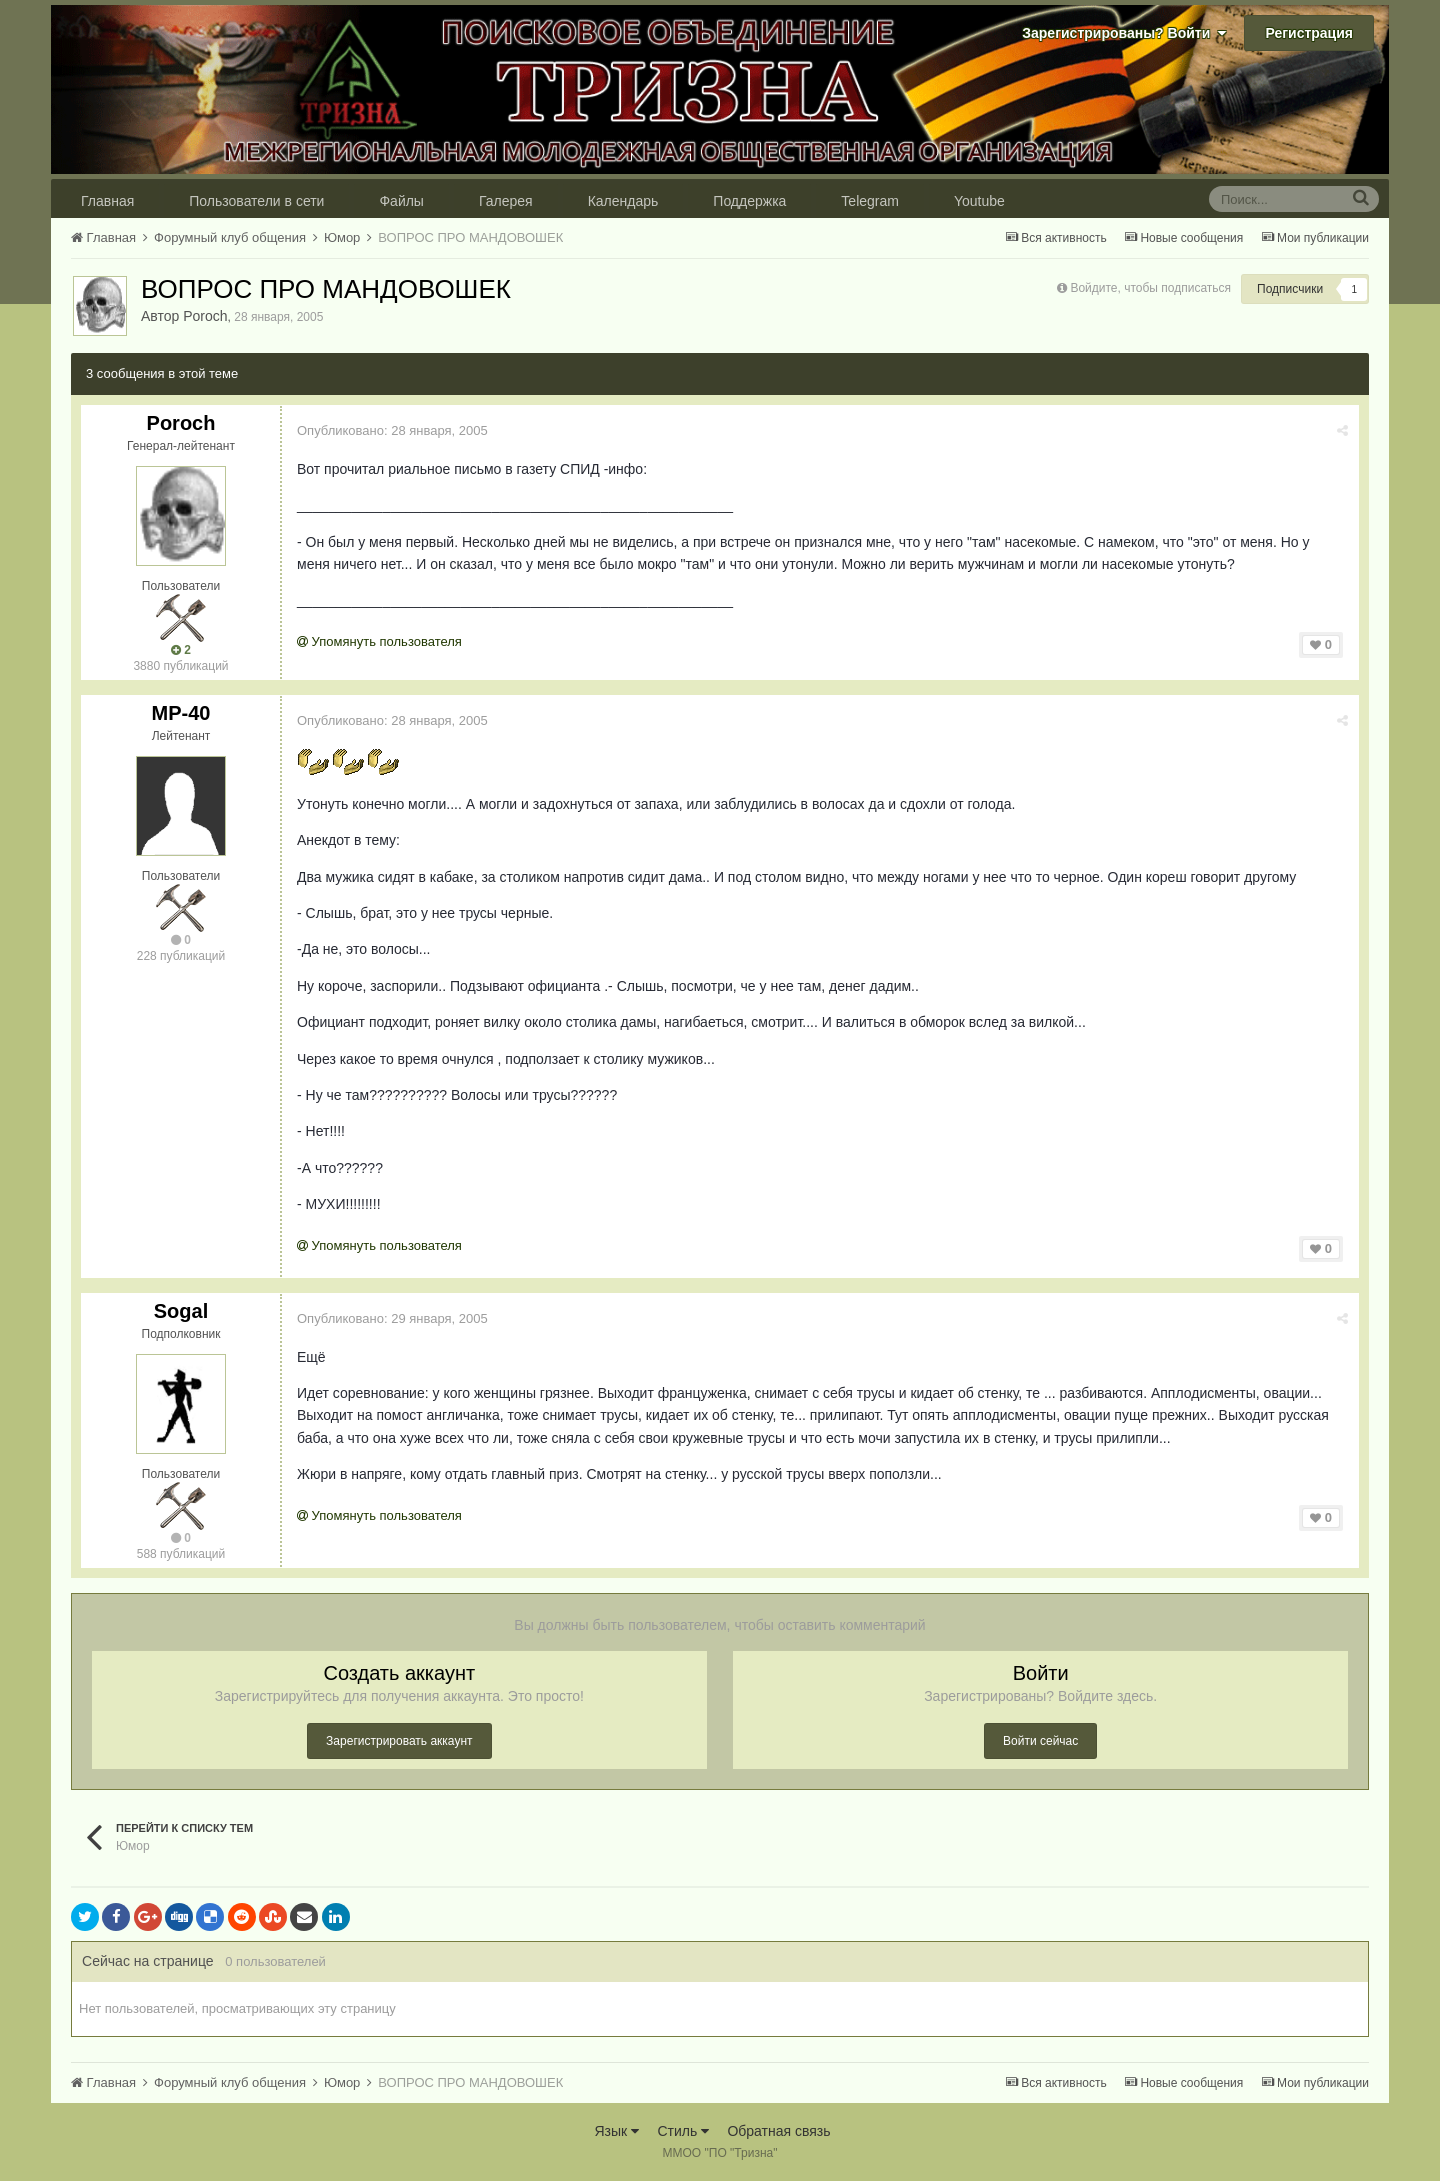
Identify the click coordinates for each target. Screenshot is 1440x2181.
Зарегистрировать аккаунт (399, 1741)
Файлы (401, 201)
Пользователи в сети (256, 201)
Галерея (506, 201)
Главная (107, 201)
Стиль (683, 2131)
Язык (616, 2131)
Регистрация (1309, 33)
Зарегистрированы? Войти (1124, 33)
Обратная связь (778, 2131)
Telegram (870, 201)
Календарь (623, 201)
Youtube (979, 201)
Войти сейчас (1040, 1741)
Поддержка (749, 201)
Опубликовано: (392, 430)
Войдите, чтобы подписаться (1150, 288)
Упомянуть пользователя (379, 641)
